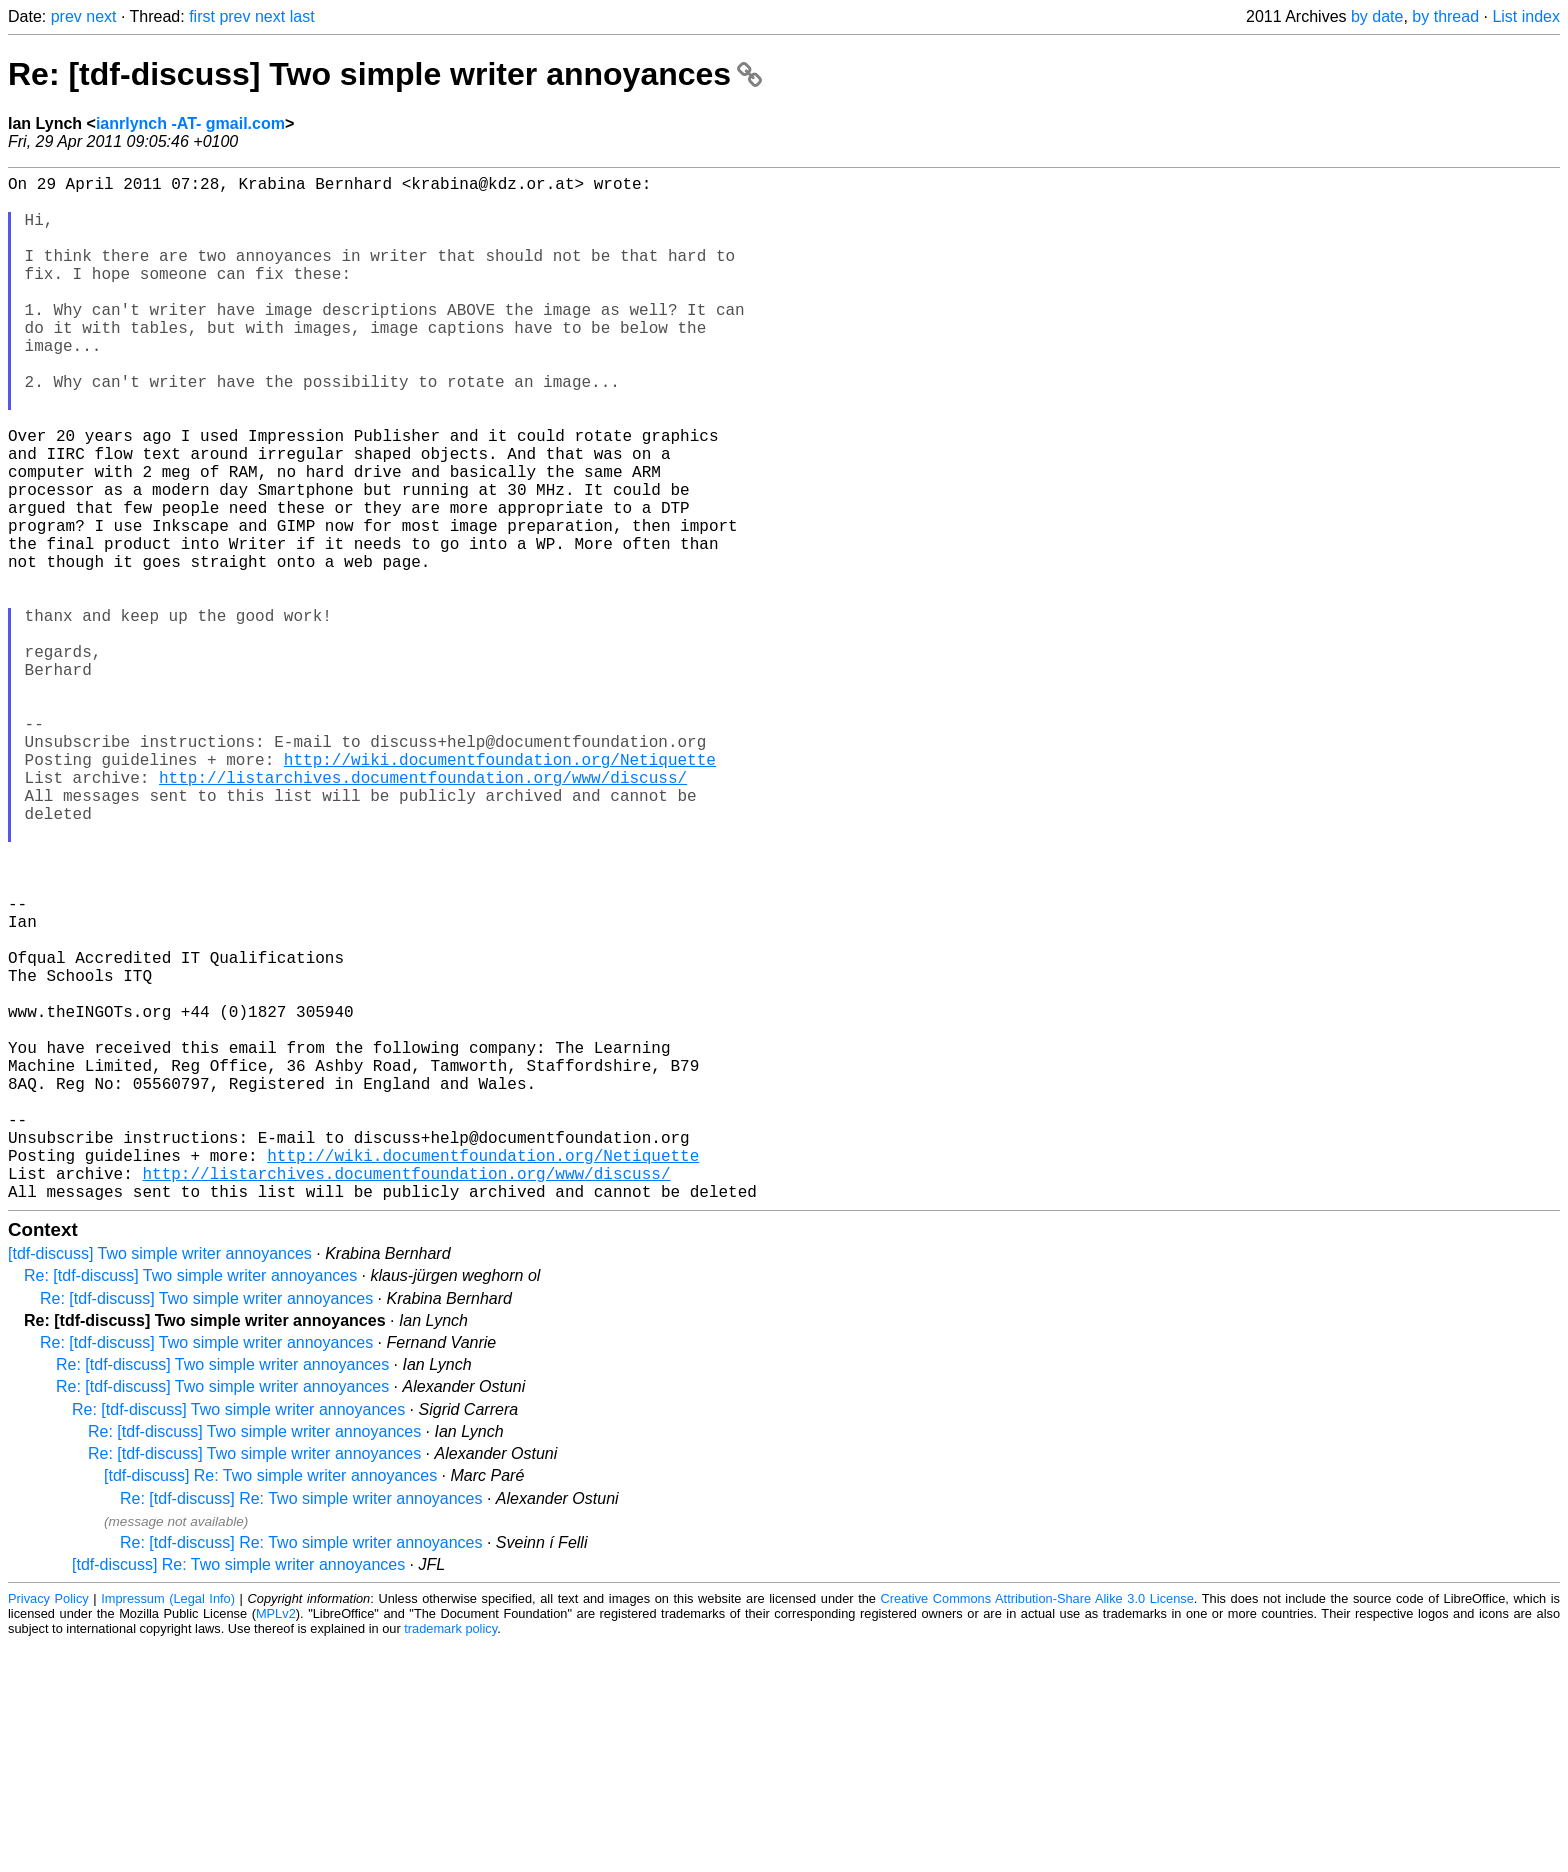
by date (1377, 16)
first (202, 16)
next (101, 16)
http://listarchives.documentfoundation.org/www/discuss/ (423, 913)
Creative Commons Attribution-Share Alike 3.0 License (1037, 1826)
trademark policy (450, 1856)
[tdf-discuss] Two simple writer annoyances (160, 1481)
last (302, 16)
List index (1526, 16)
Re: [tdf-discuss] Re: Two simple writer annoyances (301, 1726)
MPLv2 (276, 1841)
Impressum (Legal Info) (168, 1826)
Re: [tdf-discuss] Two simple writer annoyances (385, 74)
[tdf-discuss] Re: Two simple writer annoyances (270, 1703)
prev (66, 16)
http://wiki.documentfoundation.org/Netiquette (500, 891)
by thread (1445, 16)
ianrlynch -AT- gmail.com (190, 123)
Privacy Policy (48, 1826)
